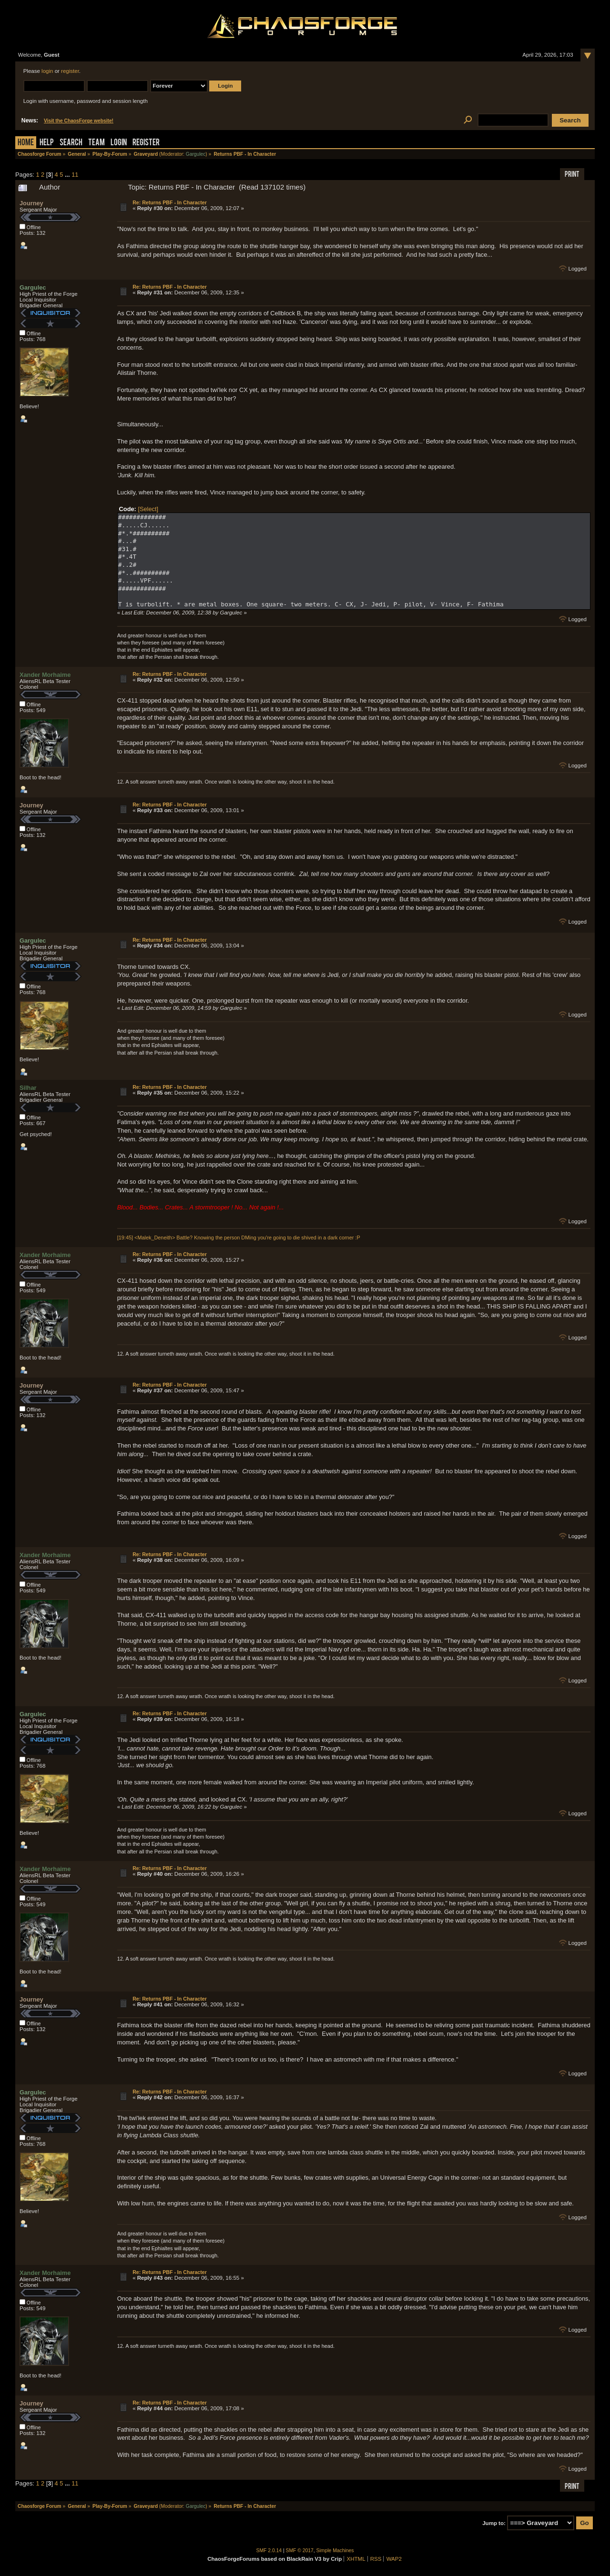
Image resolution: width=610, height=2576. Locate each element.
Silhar (28, 1087)
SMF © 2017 (300, 2550)
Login (119, 143)
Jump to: (494, 2523)
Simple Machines (335, 2550)
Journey (31, 203)
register (70, 71)
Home (26, 143)
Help (47, 143)
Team (96, 143)
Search (71, 143)
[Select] (148, 509)
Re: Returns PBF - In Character (169, 202)
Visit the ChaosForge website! (78, 120)
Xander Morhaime (45, 674)
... (68, 174)
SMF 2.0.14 (269, 2550)
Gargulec (196, 154)
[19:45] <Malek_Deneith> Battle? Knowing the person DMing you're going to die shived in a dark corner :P (238, 1237)
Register (146, 143)
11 (74, 174)
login (47, 71)
